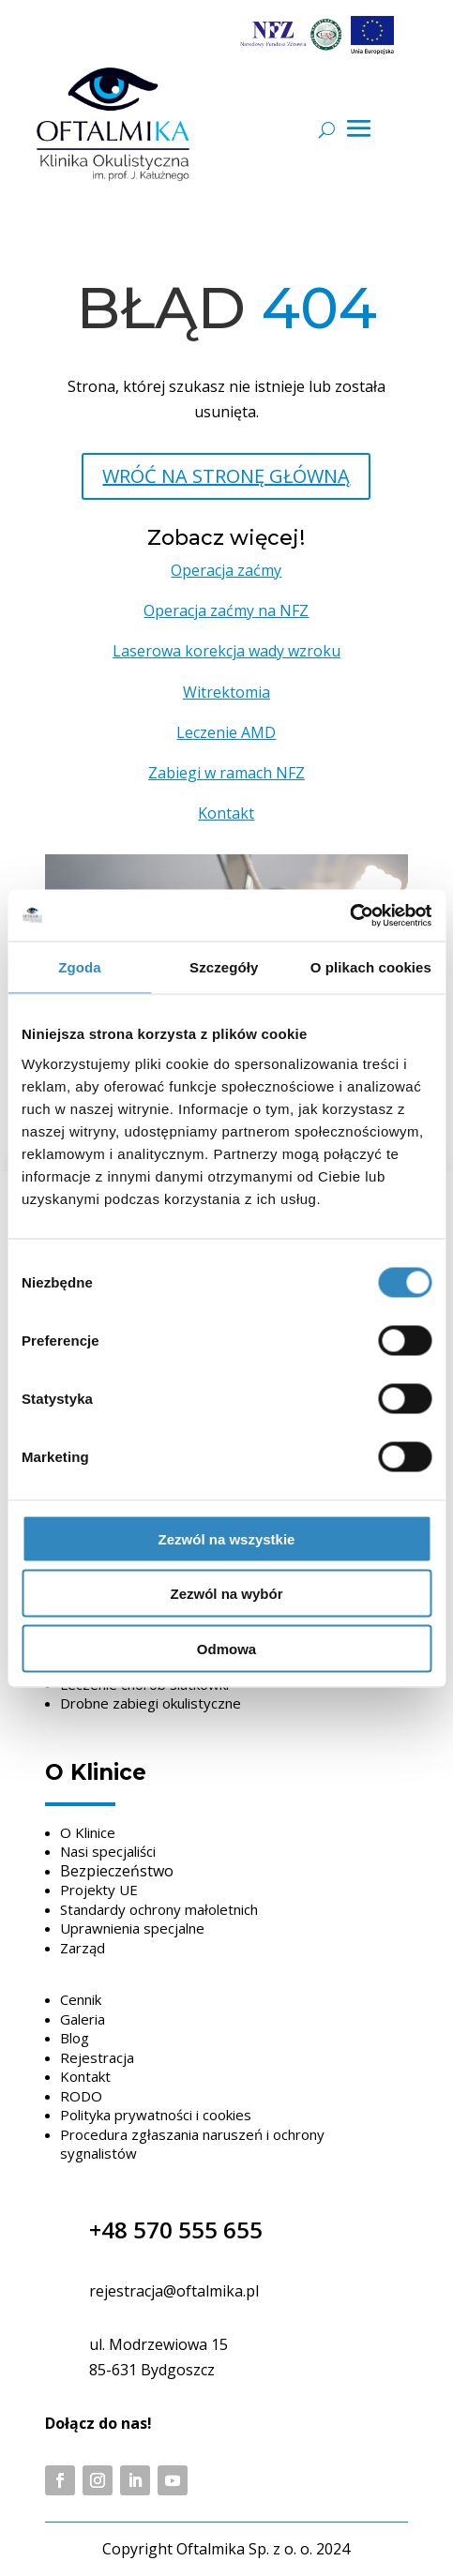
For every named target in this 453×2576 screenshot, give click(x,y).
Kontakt (226, 813)
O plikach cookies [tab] (370, 967)
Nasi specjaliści (108, 1851)
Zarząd (82, 1947)
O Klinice (87, 1832)
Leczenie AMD (226, 732)
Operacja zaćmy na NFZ (226, 610)
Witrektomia (226, 692)
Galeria (82, 2019)
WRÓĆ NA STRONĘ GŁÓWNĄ (226, 476)
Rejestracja (97, 2057)
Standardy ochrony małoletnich (159, 1909)
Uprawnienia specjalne (132, 1928)
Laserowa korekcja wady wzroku (226, 650)
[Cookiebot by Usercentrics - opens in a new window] (349, 915)
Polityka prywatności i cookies (155, 2114)
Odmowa (226, 1648)
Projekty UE (99, 1889)
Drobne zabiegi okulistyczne (150, 1703)
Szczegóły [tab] (223, 967)
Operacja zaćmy (226, 570)
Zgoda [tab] (79, 967)
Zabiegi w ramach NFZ (226, 772)
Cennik (80, 1999)
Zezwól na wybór (226, 1594)
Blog (74, 2037)
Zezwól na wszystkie (227, 1538)
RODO (81, 2095)
